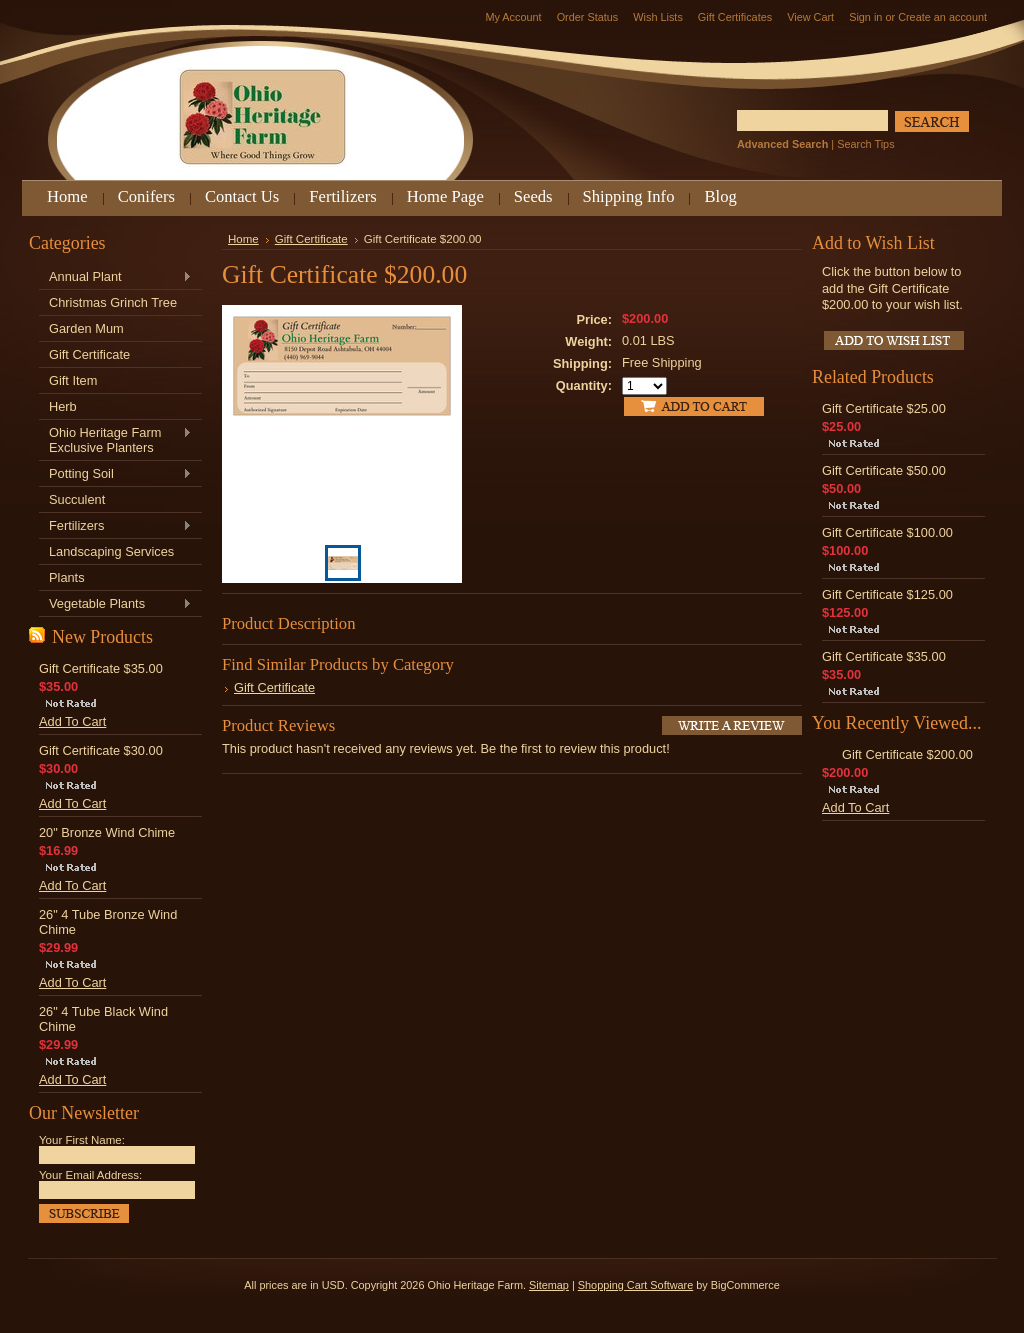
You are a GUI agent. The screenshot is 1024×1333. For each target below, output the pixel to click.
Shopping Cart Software (635, 1285)
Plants (67, 577)
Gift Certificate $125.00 (887, 594)
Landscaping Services (111, 551)
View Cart (810, 17)
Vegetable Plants (115, 604)
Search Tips (865, 144)
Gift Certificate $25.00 (884, 408)
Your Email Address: (90, 1175)
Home (243, 239)
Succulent (77, 499)
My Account (513, 17)
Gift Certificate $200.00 (907, 754)
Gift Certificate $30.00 (101, 750)
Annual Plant (115, 277)
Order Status (588, 17)
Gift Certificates (735, 17)
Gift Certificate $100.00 (887, 532)
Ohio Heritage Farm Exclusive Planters (115, 440)
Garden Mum (86, 328)
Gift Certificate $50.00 (884, 470)
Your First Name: (82, 1140)
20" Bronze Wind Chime (107, 832)
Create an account (942, 17)
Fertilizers (115, 526)
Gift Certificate (89, 354)
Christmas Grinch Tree (113, 302)
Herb (63, 406)
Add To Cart (72, 721)
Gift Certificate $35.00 (101, 668)
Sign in (865, 17)
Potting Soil (115, 474)
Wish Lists (658, 17)
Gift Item (73, 380)
